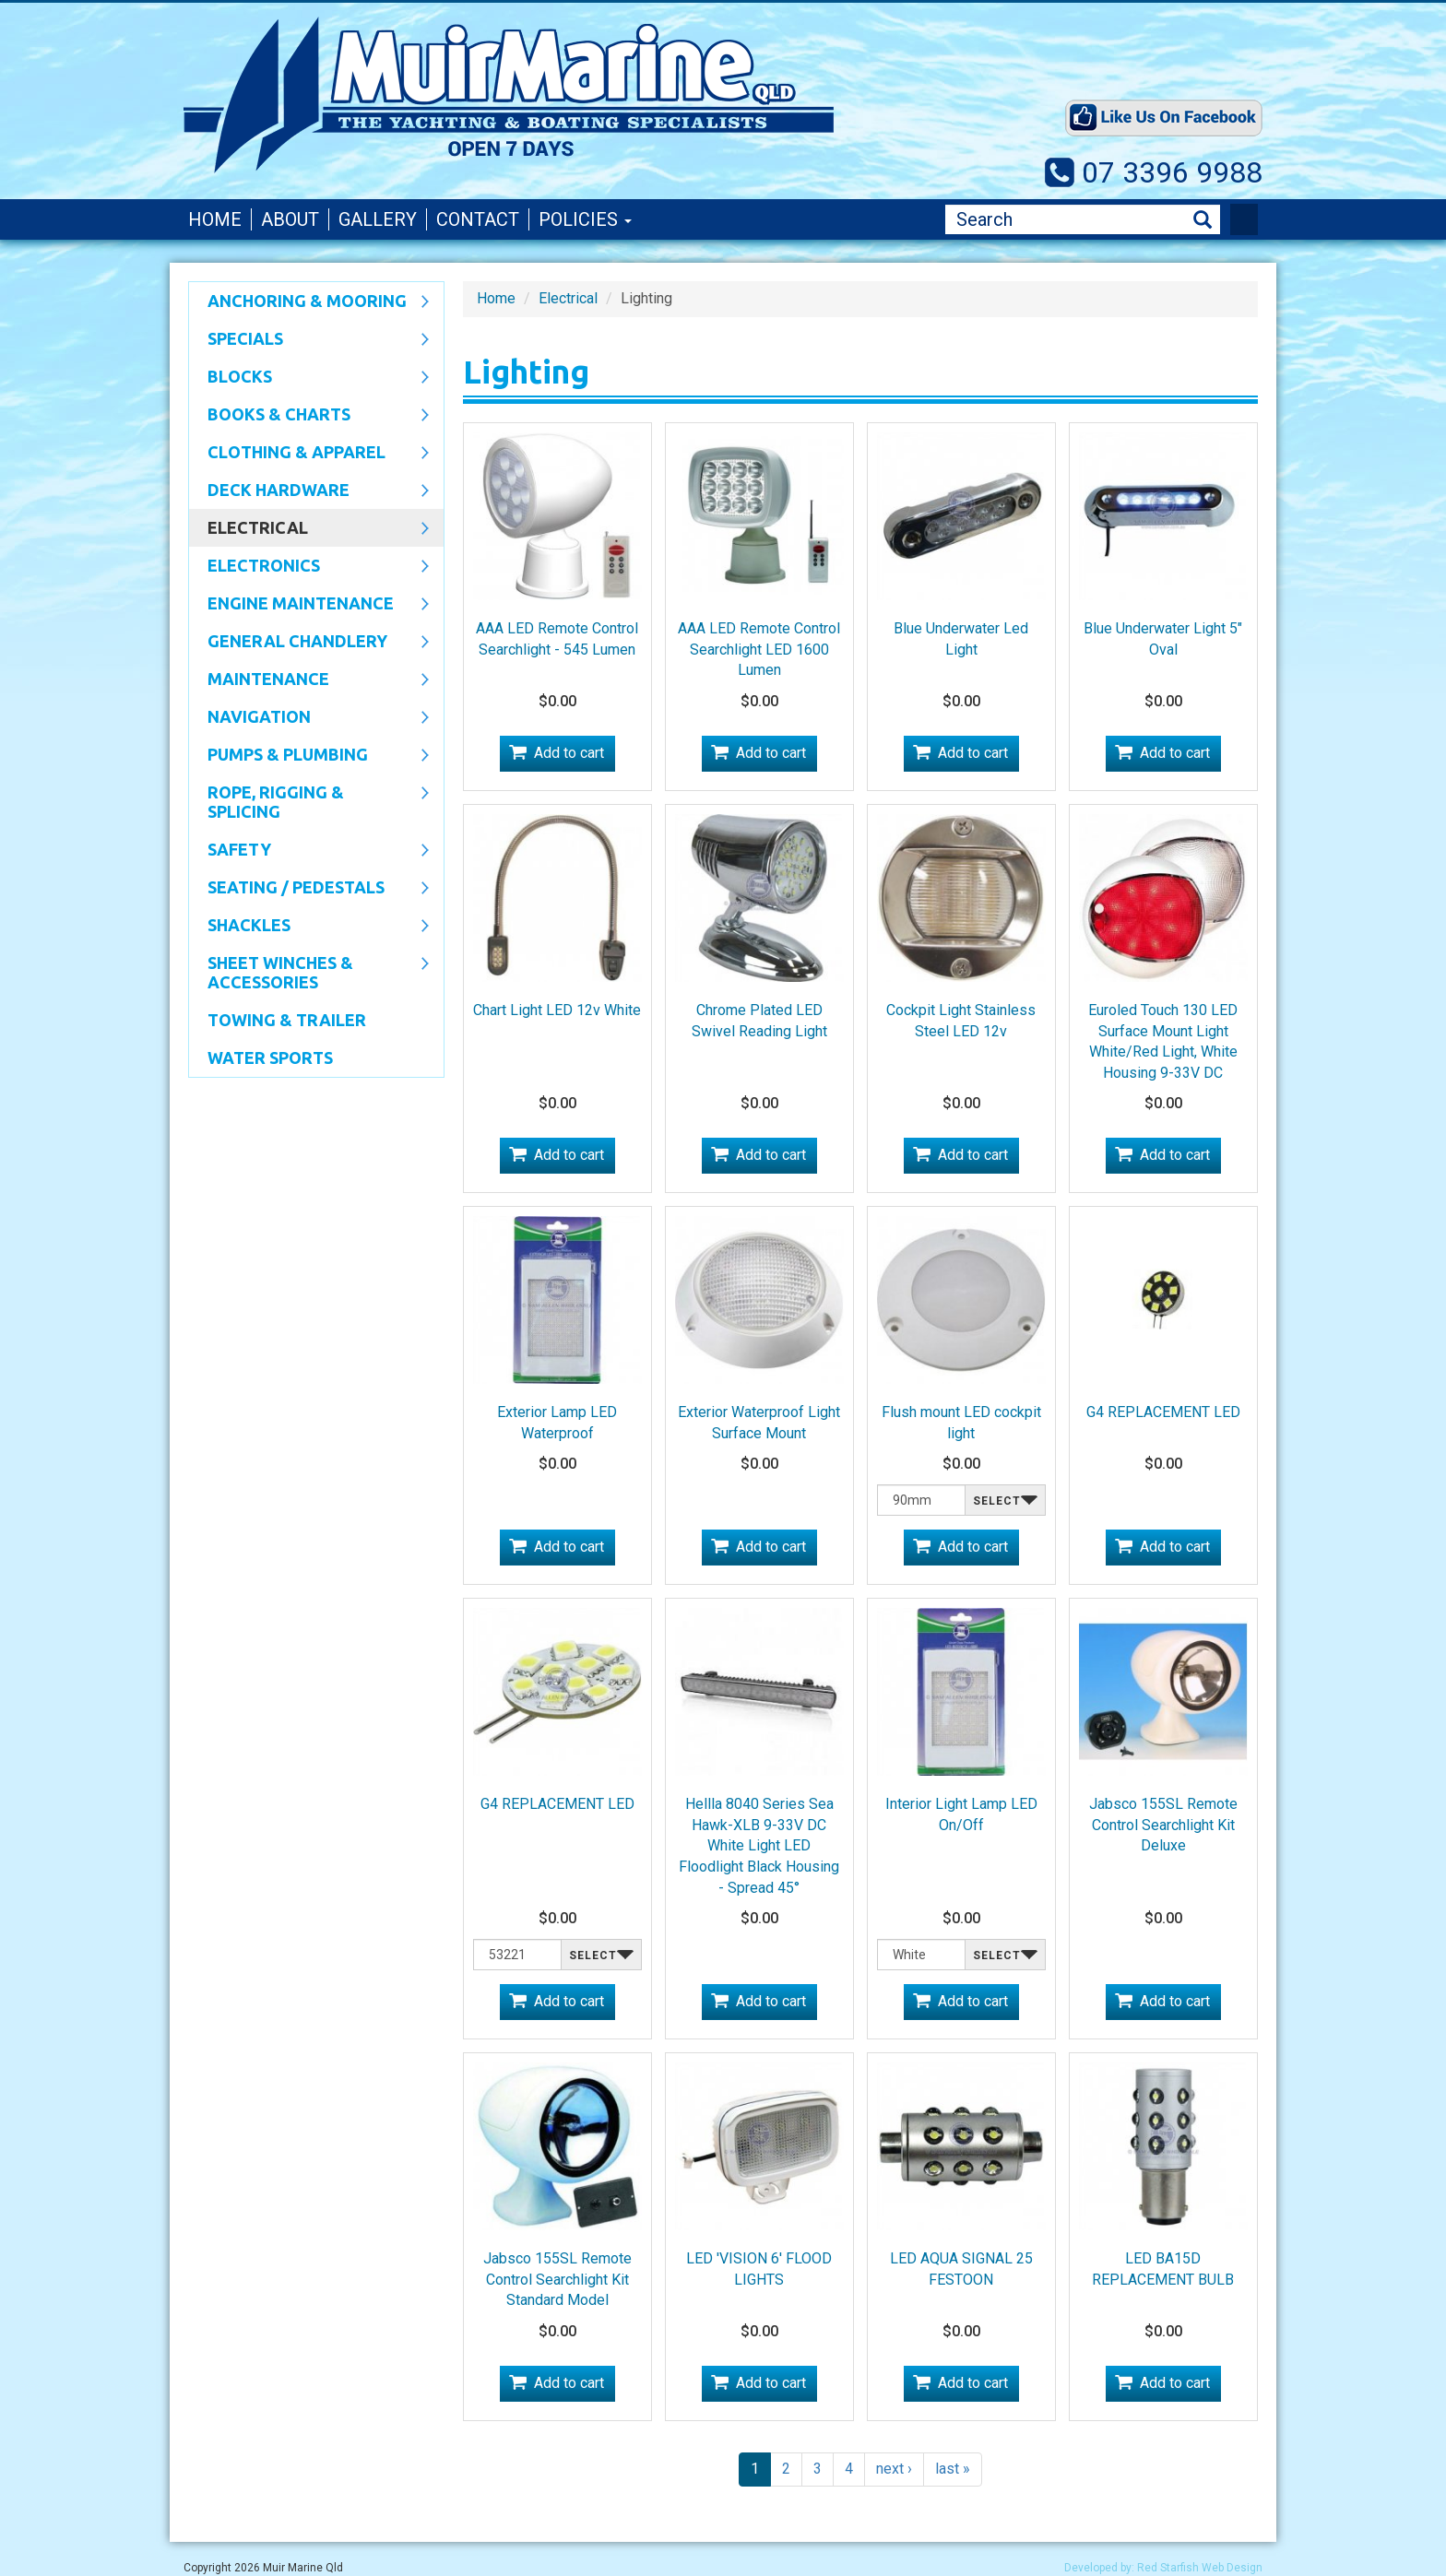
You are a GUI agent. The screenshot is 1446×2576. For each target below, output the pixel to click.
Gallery (377, 219)
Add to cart (569, 753)
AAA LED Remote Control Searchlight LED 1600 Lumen (759, 649)
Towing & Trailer (286, 1019)
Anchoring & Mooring (309, 302)
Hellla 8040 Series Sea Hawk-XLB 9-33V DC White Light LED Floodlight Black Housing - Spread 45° (759, 1846)
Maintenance (309, 680)
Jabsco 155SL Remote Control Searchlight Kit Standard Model (557, 2280)
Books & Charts (309, 416)
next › (894, 2468)
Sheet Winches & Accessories (309, 972)
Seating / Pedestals (309, 889)
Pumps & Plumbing (309, 756)
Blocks (309, 378)
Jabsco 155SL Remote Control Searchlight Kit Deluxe (1163, 1825)
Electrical (309, 529)
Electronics (309, 567)
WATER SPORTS (270, 1057)
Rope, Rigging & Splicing (309, 802)
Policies (585, 219)
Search (1202, 220)
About (290, 219)
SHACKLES (309, 927)
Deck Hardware (309, 491)
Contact (477, 219)
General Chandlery (309, 643)
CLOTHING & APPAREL (309, 454)
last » (952, 2468)
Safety (309, 851)
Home (215, 219)
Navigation (309, 718)
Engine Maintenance (309, 605)
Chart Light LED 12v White (557, 1010)
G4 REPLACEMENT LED (1163, 1412)
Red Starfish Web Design (1199, 2567)
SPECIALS (309, 340)
